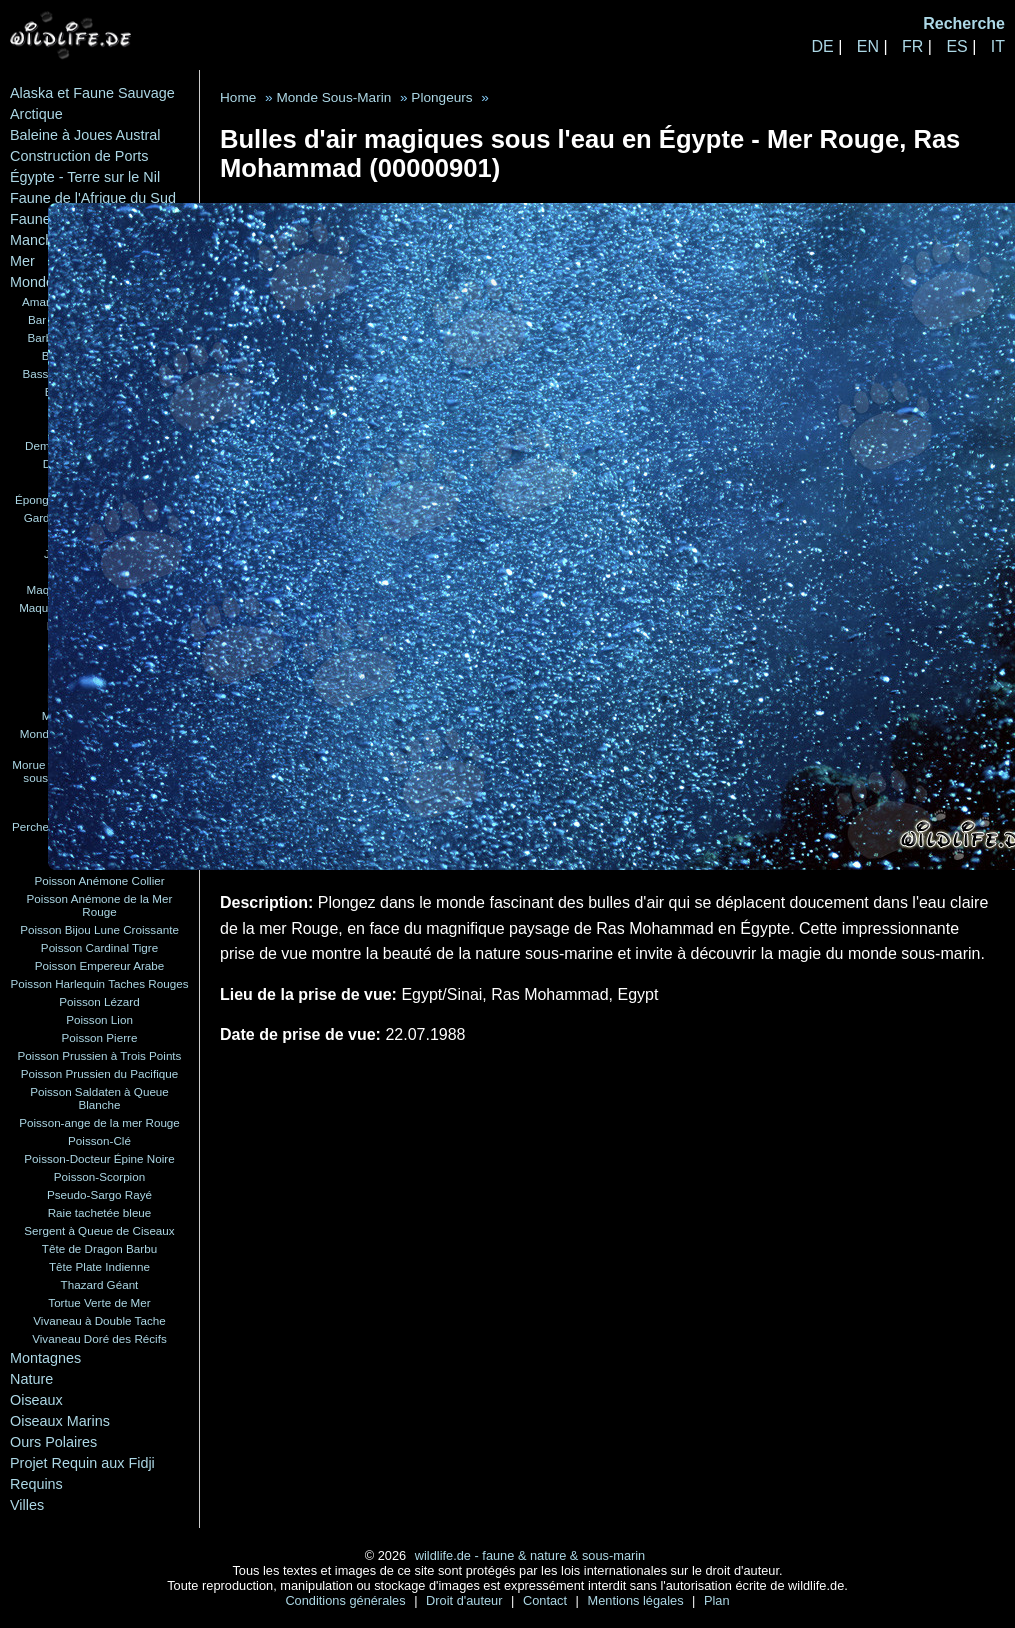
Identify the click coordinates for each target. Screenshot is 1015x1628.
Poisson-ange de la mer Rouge (99, 1122)
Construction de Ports (79, 156)
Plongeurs (441, 97)
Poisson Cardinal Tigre (99, 947)
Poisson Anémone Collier (99, 880)
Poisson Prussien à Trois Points (100, 1055)
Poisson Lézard (99, 1001)
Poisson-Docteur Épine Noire (99, 1158)
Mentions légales (638, 1600)
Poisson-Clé (99, 1140)
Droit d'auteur (466, 1600)
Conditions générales (347, 1600)
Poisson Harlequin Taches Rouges (100, 983)
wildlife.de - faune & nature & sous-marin (530, 1555)
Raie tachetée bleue (100, 1212)
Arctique (36, 114)
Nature (31, 1379)
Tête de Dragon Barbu (99, 1248)
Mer (22, 261)
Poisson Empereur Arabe (100, 965)
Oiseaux (36, 1400)
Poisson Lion (99, 1019)
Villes (27, 1505)
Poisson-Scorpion (99, 1176)
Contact (547, 1600)
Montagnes (45, 1358)
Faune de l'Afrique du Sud (93, 198)
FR (912, 46)
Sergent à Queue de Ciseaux (99, 1230)
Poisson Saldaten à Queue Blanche (99, 1098)
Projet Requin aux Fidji (82, 1463)
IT (998, 46)
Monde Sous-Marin (333, 97)
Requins (36, 1484)
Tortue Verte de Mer (99, 1302)
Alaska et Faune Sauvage (92, 93)
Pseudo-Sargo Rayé (99, 1194)
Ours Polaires (53, 1442)
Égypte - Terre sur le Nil (85, 177)
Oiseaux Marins (60, 1421)
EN (868, 46)
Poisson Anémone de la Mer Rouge (100, 905)
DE (822, 46)
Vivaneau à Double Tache (99, 1320)
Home (238, 97)
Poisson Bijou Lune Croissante (99, 929)
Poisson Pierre (100, 1037)
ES (956, 46)
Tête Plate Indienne (99, 1266)
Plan (717, 1600)
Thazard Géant (100, 1284)
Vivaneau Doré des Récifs (99, 1338)
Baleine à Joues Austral (85, 135)
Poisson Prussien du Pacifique (99, 1073)
